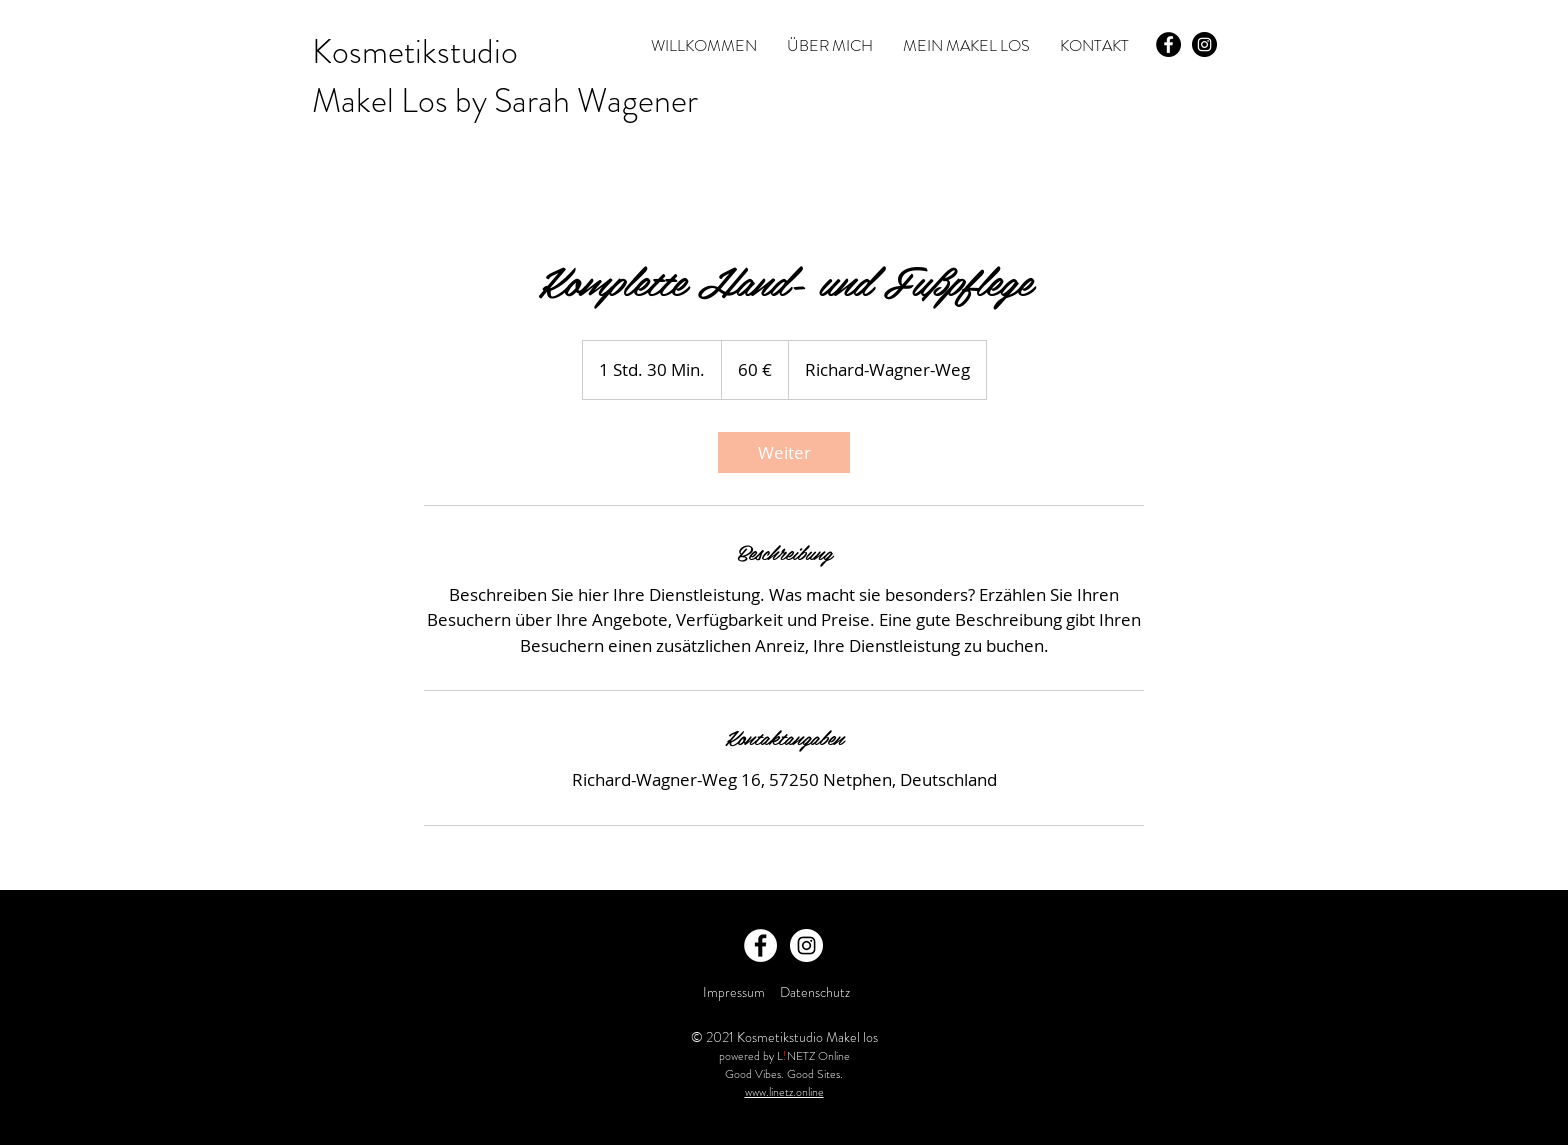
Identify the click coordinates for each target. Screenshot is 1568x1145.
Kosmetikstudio (415, 51)
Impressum (734, 992)
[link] (784, 452)
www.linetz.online (784, 1092)
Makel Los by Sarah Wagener (505, 100)
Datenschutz (816, 992)
